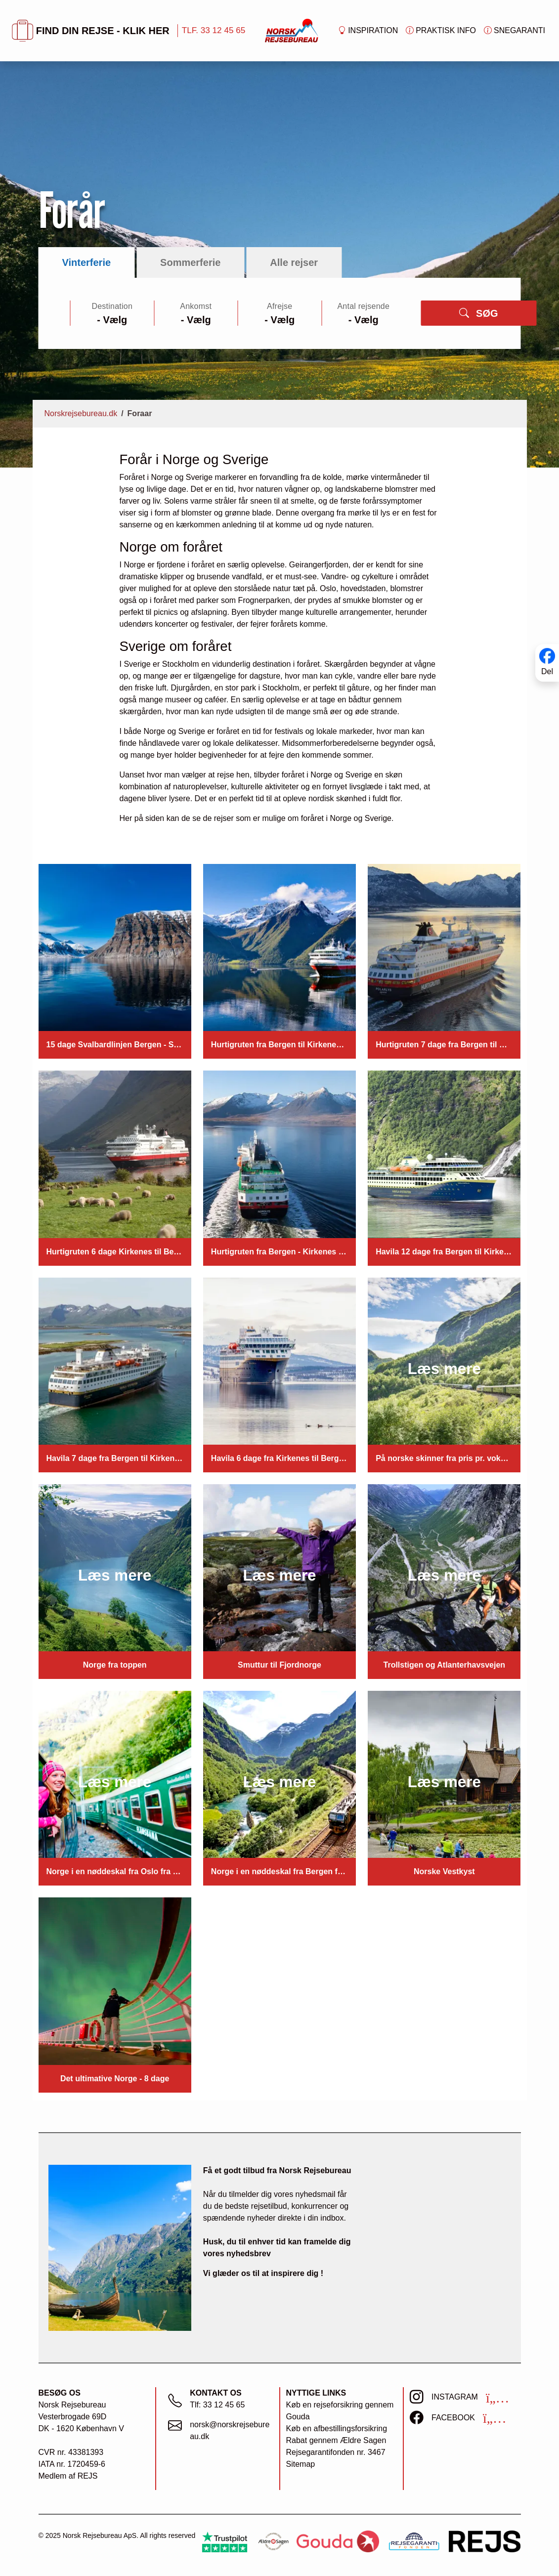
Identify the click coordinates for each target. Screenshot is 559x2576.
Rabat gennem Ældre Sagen (336, 2440)
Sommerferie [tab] (190, 262)
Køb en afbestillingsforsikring (336, 2428)
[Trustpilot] (224, 2542)
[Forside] (291, 30)
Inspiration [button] (368, 31)
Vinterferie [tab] (86, 262)
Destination (111, 306)
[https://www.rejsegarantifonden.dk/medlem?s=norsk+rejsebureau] (414, 2541)
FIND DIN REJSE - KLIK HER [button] (91, 31)
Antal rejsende (363, 306)
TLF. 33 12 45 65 (214, 30)
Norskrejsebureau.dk (81, 413)
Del (547, 671)
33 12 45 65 (224, 2405)
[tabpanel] (280, 313)
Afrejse (279, 306)
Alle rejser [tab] (294, 262)
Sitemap (300, 2464)
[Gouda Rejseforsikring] (338, 2542)
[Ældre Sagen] (273, 2542)
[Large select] (112, 319)
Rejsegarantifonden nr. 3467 (336, 2452)
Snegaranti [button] (514, 31)
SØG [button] (478, 313)
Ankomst (196, 306)
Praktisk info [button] (441, 31)
